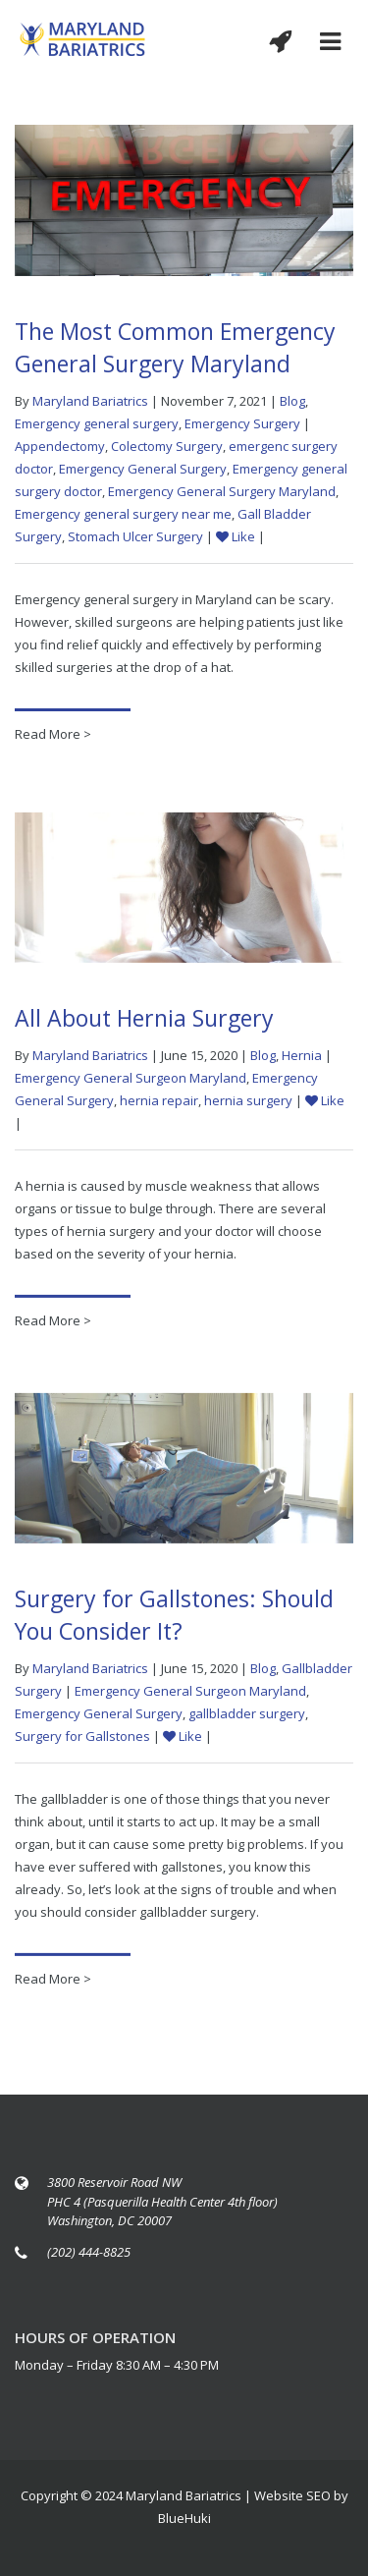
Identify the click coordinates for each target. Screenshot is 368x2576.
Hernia (302, 1059)
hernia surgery (248, 1104)
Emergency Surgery (242, 423)
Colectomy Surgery (167, 446)
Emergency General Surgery (143, 468)
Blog (292, 401)
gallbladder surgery (246, 1717)
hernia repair (159, 1104)
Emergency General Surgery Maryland (222, 491)
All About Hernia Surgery (144, 1021)
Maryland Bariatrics (90, 401)
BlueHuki (184, 2518)
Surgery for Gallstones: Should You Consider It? (174, 1619)
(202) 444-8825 (89, 2252)
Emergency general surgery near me (123, 514)
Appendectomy (60, 446)
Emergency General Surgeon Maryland (130, 1082)
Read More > (53, 734)
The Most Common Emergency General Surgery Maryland (175, 347)
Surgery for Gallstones (82, 1740)
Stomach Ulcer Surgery (135, 536)
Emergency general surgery (97, 423)
